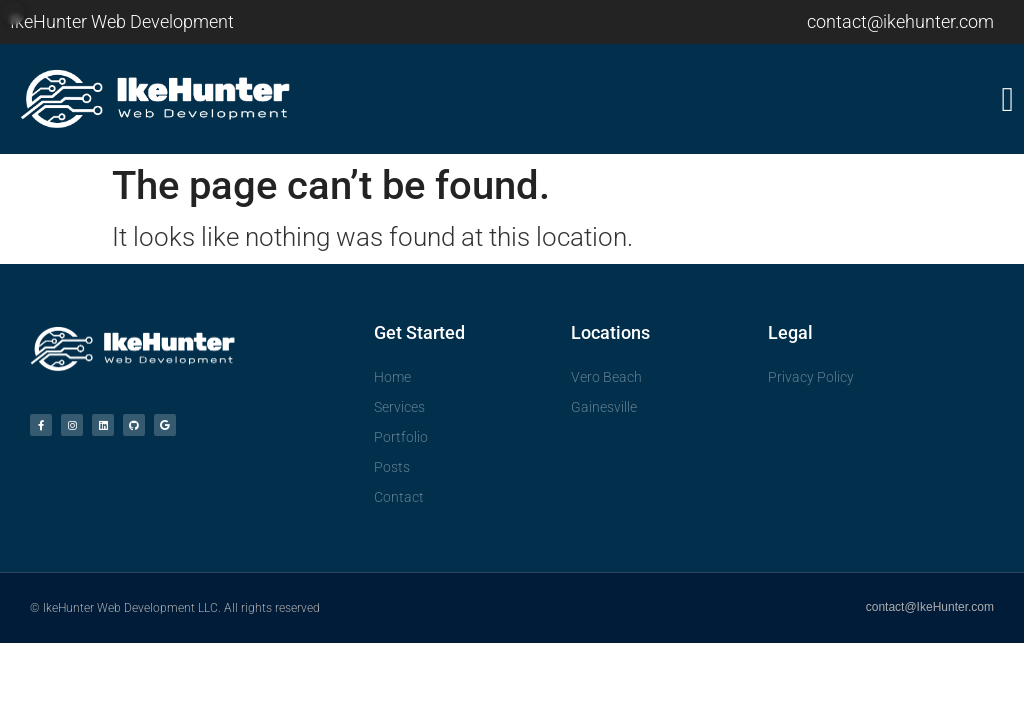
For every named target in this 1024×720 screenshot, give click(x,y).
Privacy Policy (811, 377)
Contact (399, 497)
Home (392, 377)
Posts (392, 467)
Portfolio (401, 437)
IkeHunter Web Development (122, 21)
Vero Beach (606, 377)
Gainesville (604, 407)
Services (399, 407)
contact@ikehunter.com (900, 21)
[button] (763, 99)
